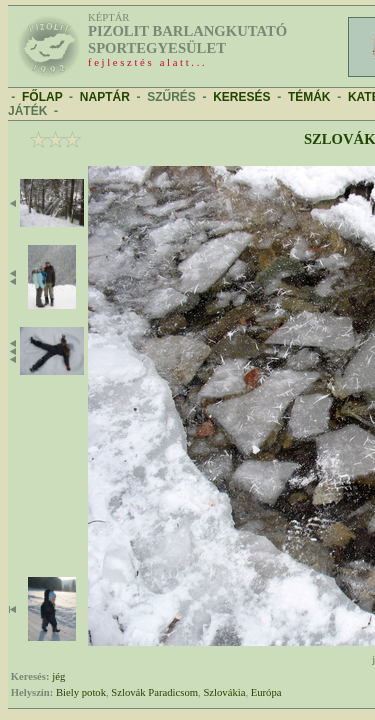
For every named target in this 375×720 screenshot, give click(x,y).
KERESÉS (241, 97)
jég (58, 676)
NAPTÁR (105, 97)
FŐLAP (42, 97)
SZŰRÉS (171, 97)
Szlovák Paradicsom (154, 692)
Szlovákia (224, 692)
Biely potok (81, 692)
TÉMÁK (309, 97)
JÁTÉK (27, 111)
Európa (266, 692)
